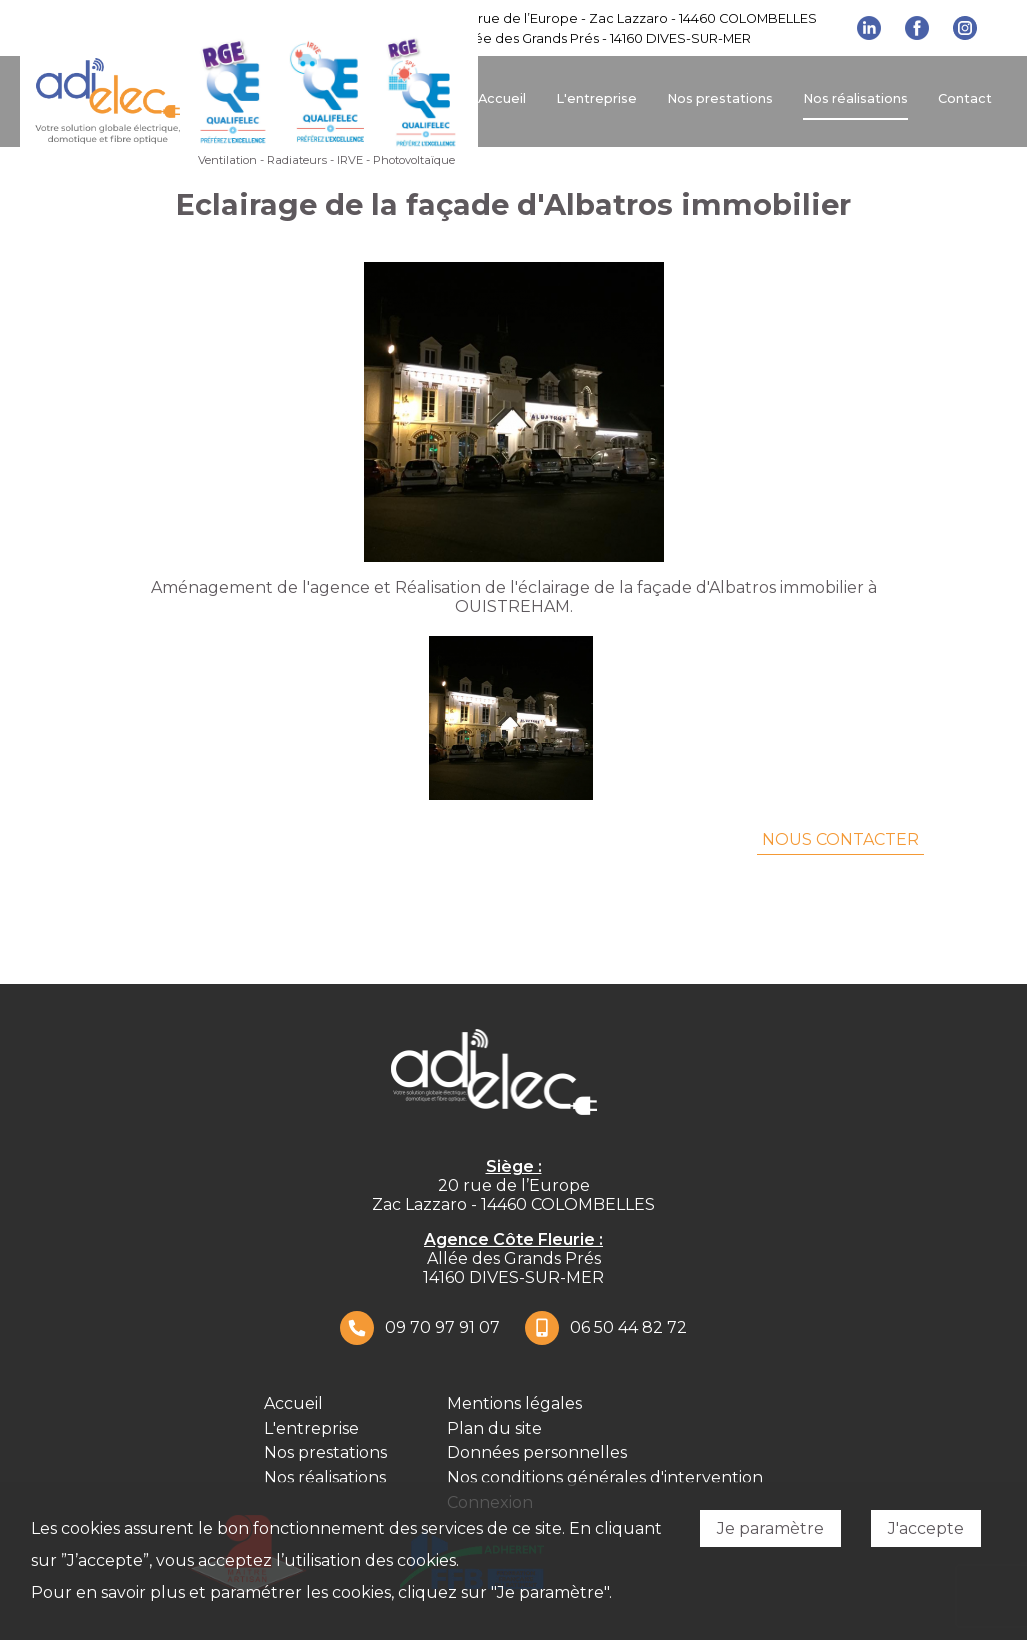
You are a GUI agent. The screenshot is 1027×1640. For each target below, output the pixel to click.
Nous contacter (840, 839)
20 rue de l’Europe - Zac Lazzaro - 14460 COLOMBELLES (638, 18)
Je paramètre (770, 1528)
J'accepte (926, 1528)
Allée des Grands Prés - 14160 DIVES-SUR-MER (605, 38)
